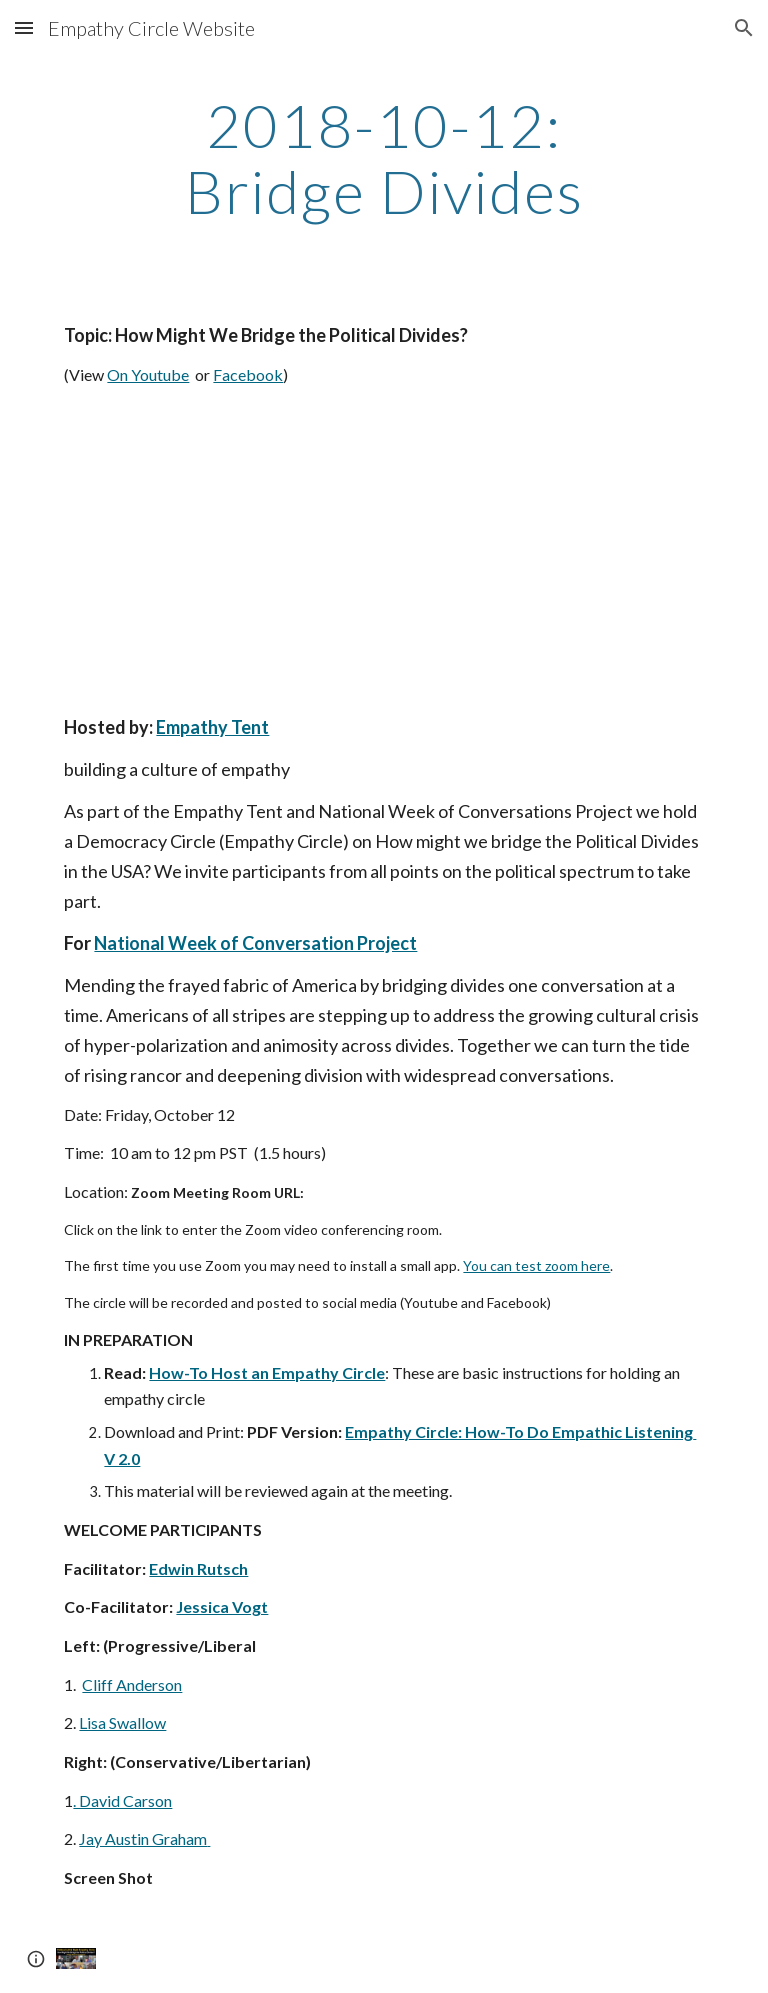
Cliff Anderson (132, 1684)
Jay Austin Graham (143, 1838)
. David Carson (122, 1800)
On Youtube (148, 374)
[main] (383, 158)
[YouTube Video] (243, 550)
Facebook (248, 374)
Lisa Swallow (122, 1722)
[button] (24, 27)
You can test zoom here (536, 1265)
